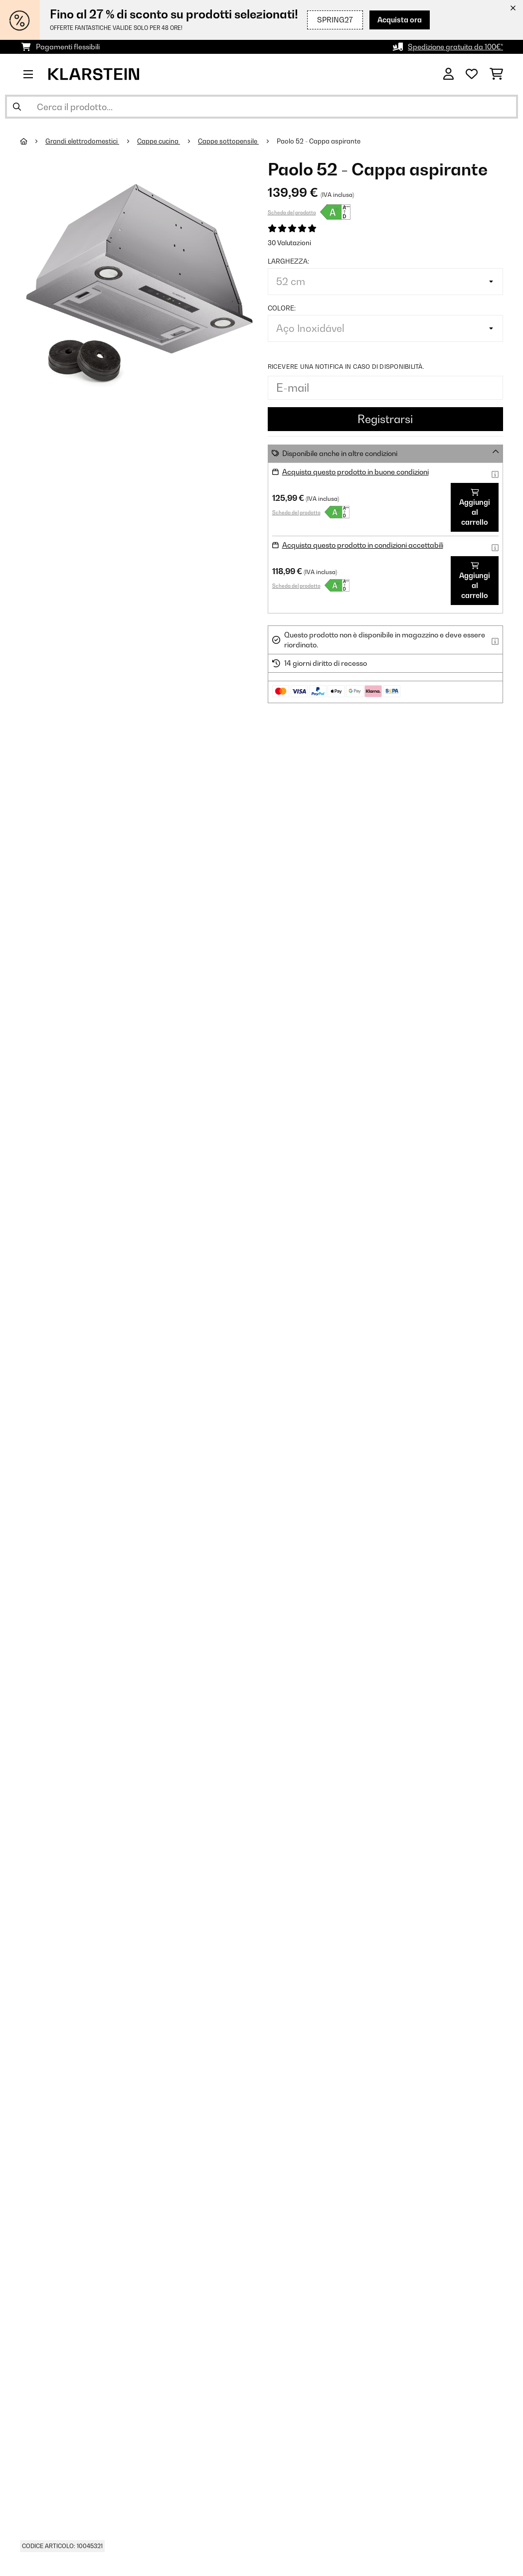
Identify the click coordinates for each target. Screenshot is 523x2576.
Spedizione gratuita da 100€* (455, 46)
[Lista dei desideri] (472, 74)
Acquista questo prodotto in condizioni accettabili (362, 545)
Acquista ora (399, 19)
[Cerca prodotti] (261, 107)
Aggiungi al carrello (474, 507)
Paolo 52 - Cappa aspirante (318, 141)
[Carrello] (496, 74)
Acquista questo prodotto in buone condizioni (355, 471)
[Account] (448, 74)
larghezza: (288, 261)
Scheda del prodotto (292, 212)
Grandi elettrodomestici (82, 141)
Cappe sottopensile (228, 141)
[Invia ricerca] (17, 107)
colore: (282, 308)
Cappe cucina (158, 141)
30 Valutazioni (289, 243)
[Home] (32, 141)
